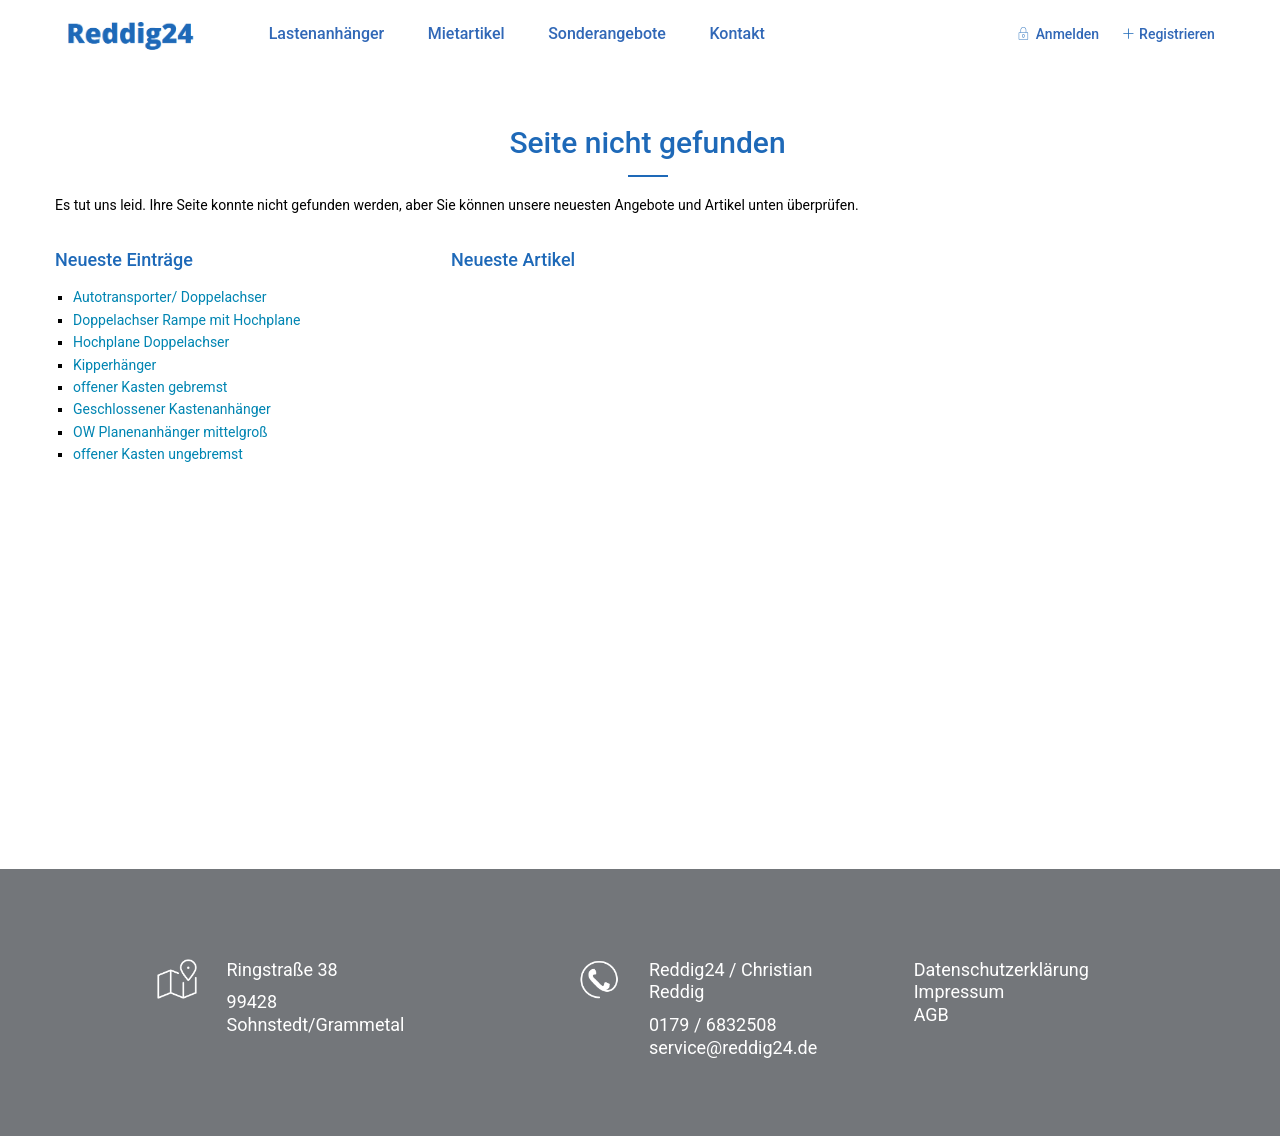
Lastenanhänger (327, 33)
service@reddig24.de (733, 1047)
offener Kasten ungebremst (158, 454)
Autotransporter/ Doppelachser (170, 297)
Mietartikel (466, 33)
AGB (931, 1014)
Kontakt (737, 33)
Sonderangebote (607, 33)
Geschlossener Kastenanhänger (172, 409)
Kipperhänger (114, 365)
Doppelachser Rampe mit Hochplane (186, 320)
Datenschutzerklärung (1001, 969)
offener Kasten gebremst (150, 387)
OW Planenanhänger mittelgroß (170, 432)
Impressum (959, 991)
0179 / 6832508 (713, 1024)
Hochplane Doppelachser (151, 342)
